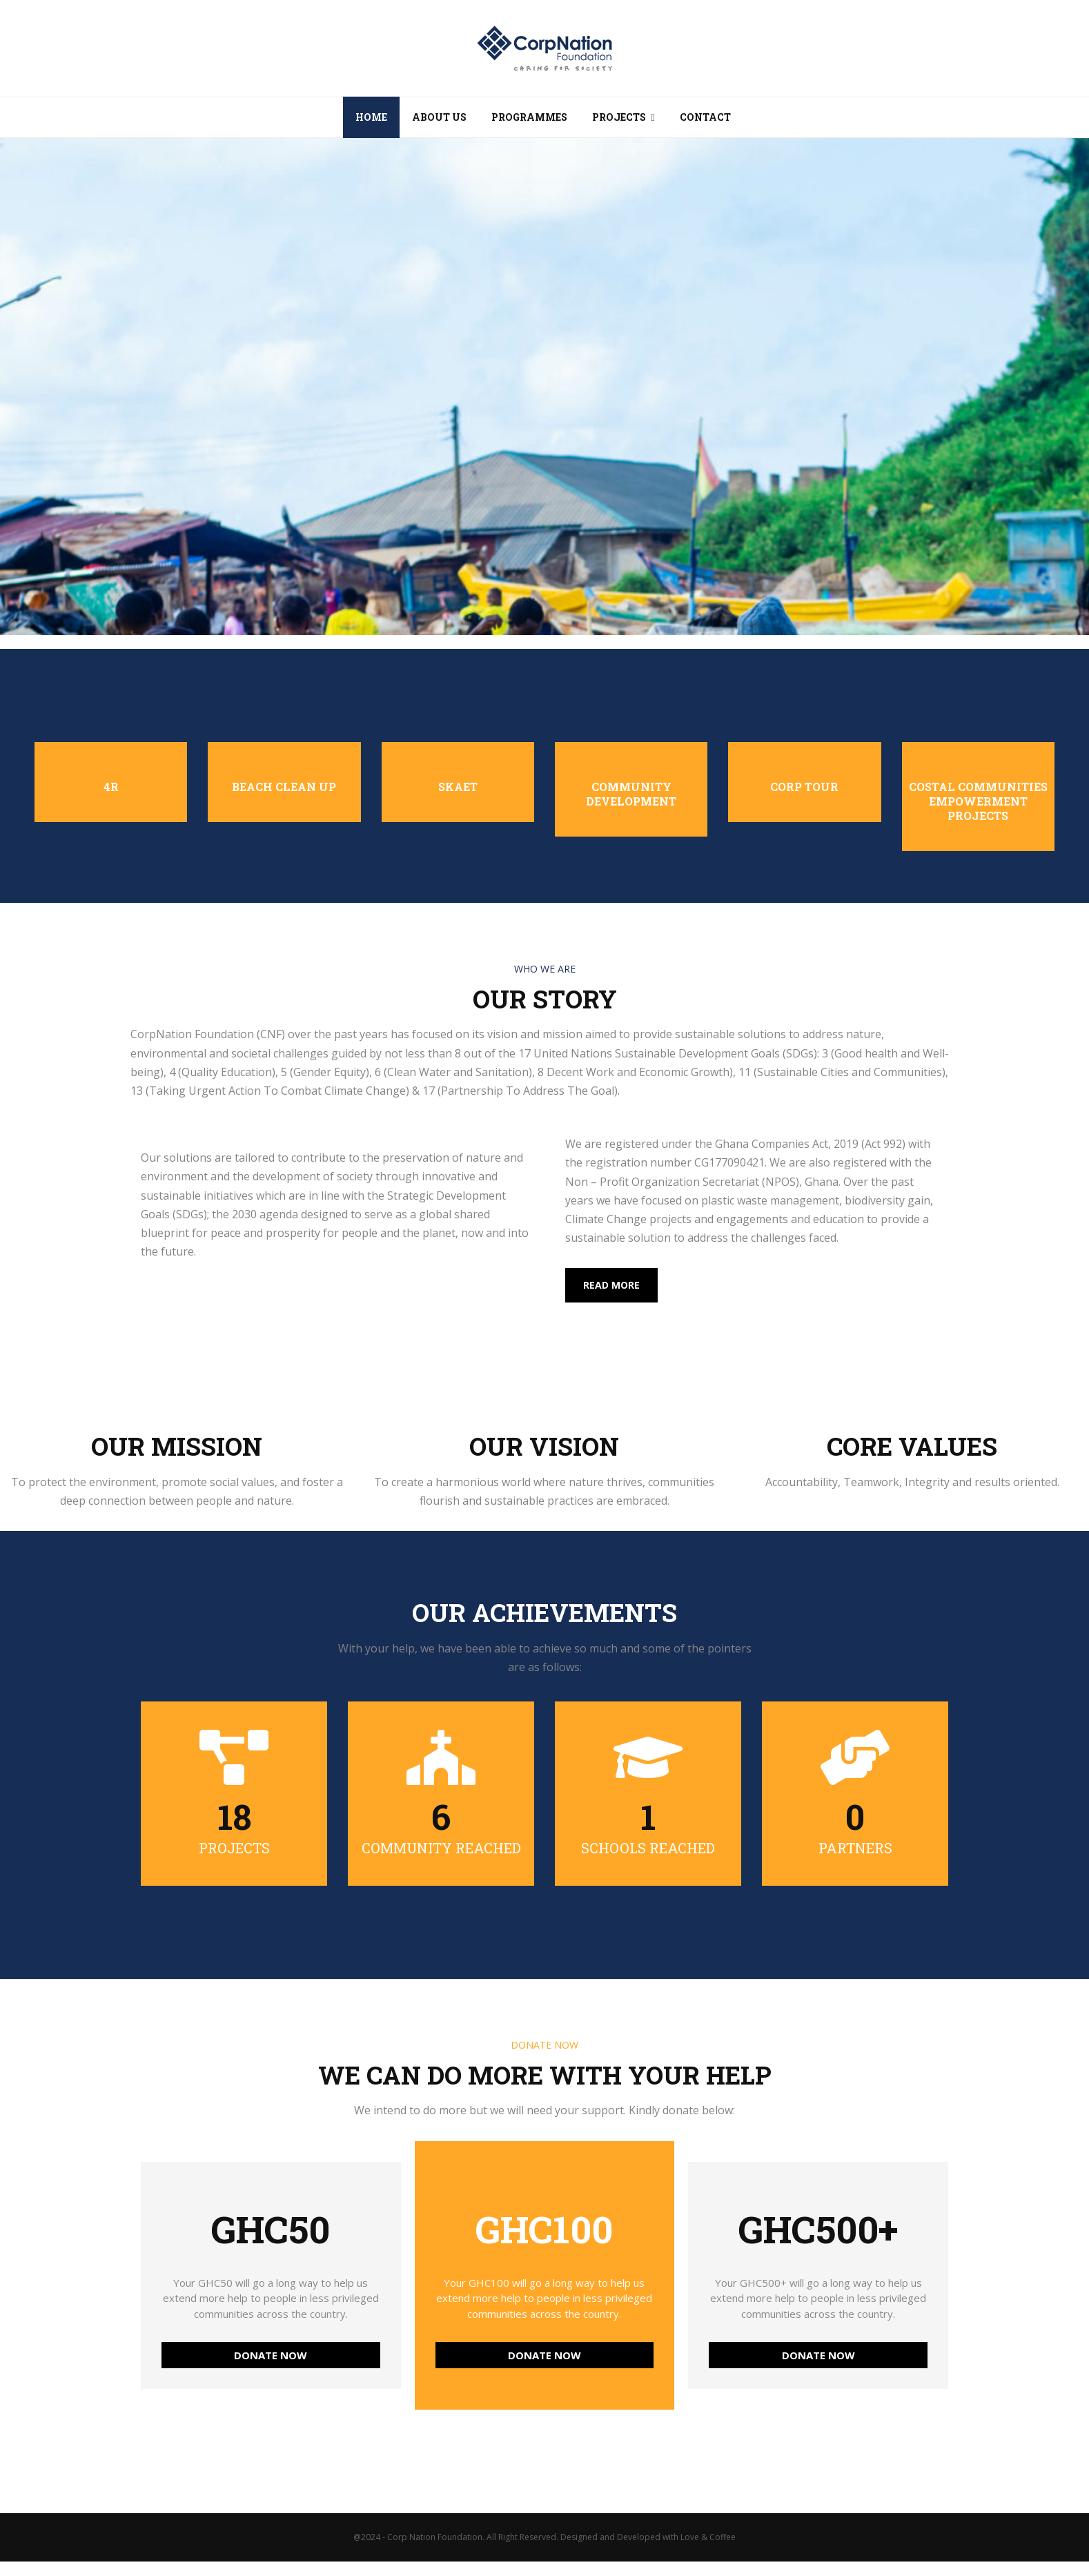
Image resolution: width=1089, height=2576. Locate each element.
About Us (439, 117)
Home (371, 117)
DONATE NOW (270, 2355)
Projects (619, 117)
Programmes (529, 117)
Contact (705, 117)
